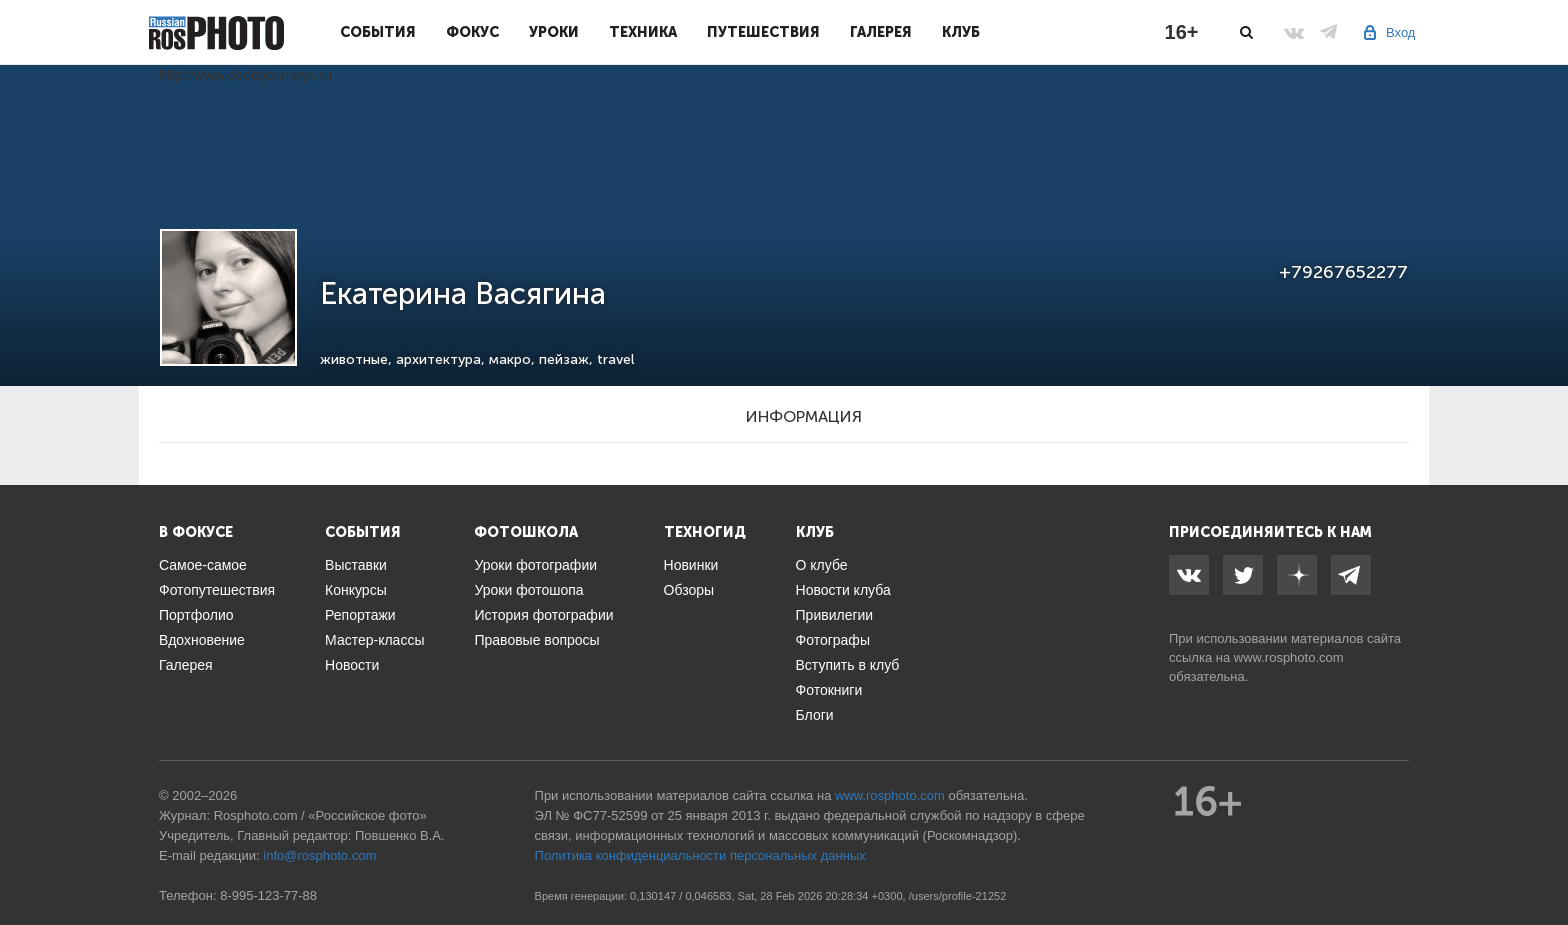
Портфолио (196, 615)
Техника (643, 32)
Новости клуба (843, 590)
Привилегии (835, 615)
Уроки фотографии (535, 565)
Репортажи (360, 615)
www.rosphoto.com (1289, 657)
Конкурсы (356, 590)
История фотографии (543, 615)
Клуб (961, 32)
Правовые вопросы (536, 640)
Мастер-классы (374, 640)
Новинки (691, 565)
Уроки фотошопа (528, 590)
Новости (352, 665)
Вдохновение (202, 640)
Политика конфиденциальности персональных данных (700, 855)
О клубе (822, 565)
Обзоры (689, 590)
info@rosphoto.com (319, 855)
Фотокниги (829, 690)
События (378, 32)
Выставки (356, 565)
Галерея (881, 32)
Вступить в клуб (848, 665)
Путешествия (763, 32)
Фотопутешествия (217, 590)
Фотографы (833, 640)
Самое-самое (203, 565)
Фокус (472, 32)
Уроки (554, 32)
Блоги (815, 715)
